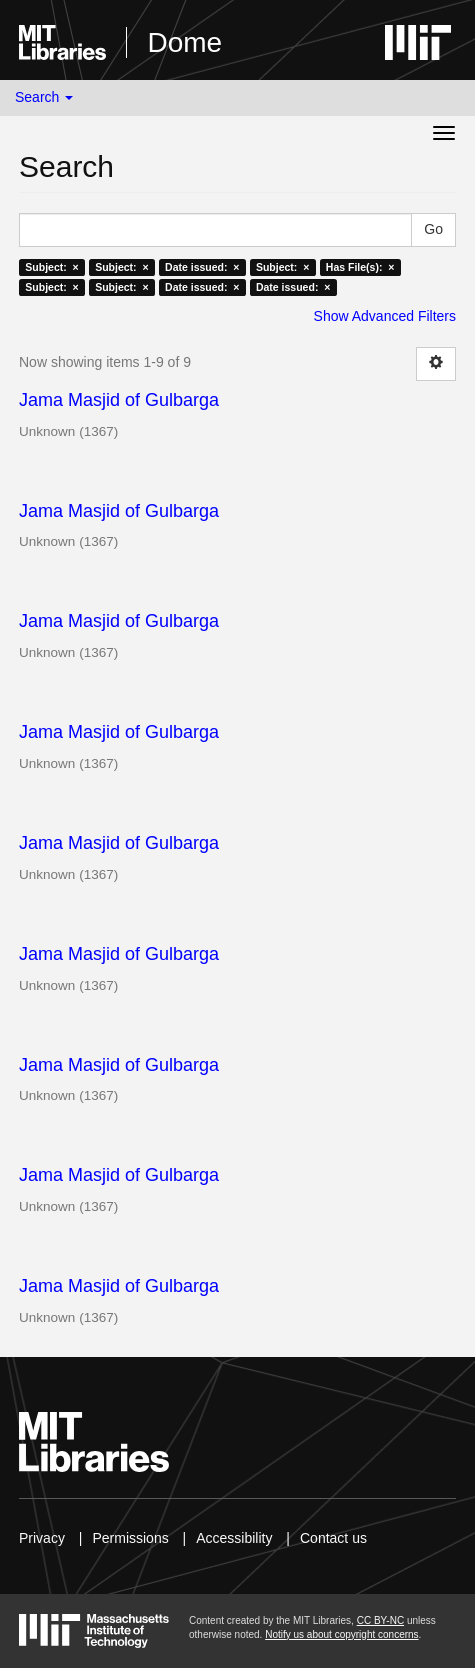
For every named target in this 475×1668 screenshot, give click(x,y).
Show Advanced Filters (385, 316)
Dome (184, 42)
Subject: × (51, 267)
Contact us (333, 1538)
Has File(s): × (360, 267)
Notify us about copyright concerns (341, 1634)
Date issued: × (202, 267)
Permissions (130, 1538)
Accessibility (234, 1538)
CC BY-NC (380, 1620)
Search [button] (44, 97)
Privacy (42, 1538)
